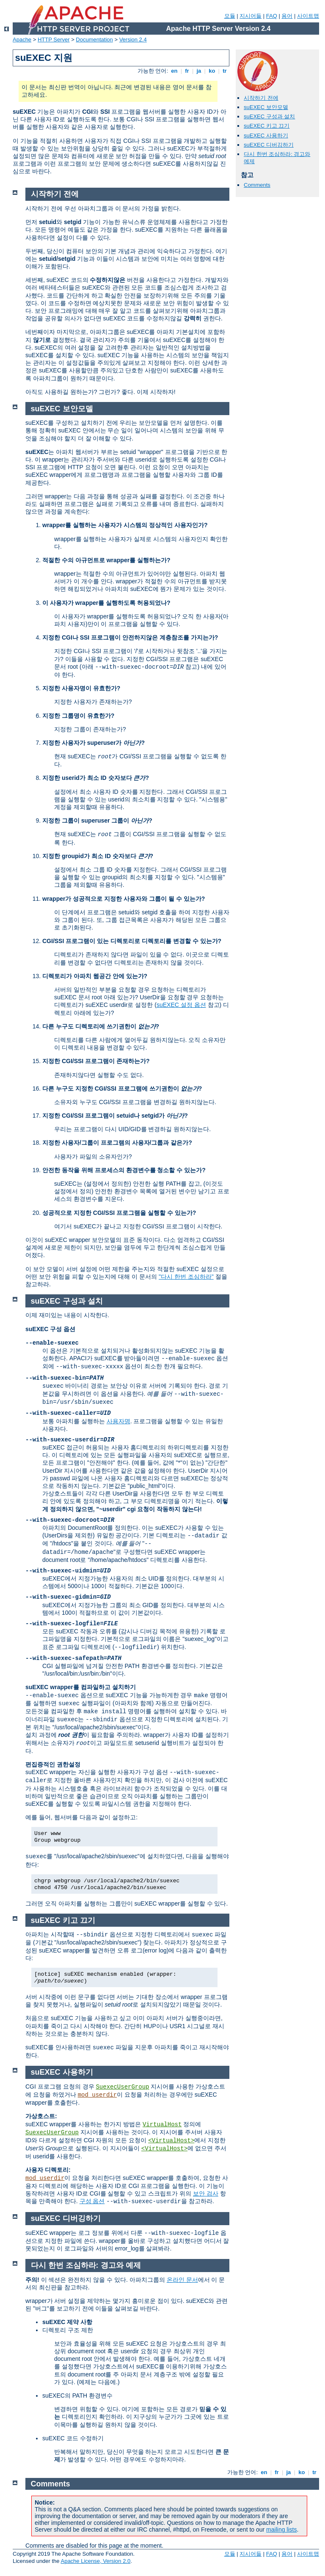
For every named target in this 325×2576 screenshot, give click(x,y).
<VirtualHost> (171, 2140)
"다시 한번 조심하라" (186, 1276)
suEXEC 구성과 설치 (269, 116)
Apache (22, 39)
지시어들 (251, 16)
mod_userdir (97, 2095)
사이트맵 (308, 16)
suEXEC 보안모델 (266, 107)
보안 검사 (205, 2193)
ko (212, 71)
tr (225, 71)
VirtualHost (162, 2124)
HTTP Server (54, 39)
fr (187, 71)
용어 (286, 16)
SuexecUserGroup (122, 2087)
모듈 (229, 16)
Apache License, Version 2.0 (95, 2561)
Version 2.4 (133, 39)
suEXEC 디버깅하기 (269, 145)
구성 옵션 (92, 2201)
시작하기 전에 (261, 98)
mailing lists (281, 2529)
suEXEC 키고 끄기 (266, 126)
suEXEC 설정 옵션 (181, 1004)
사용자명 (118, 1421)
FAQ (271, 16)
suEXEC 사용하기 (266, 135)
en (174, 71)
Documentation (94, 39)
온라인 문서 (182, 2279)
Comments (257, 185)
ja (199, 71)
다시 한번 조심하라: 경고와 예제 (86, 2265)
